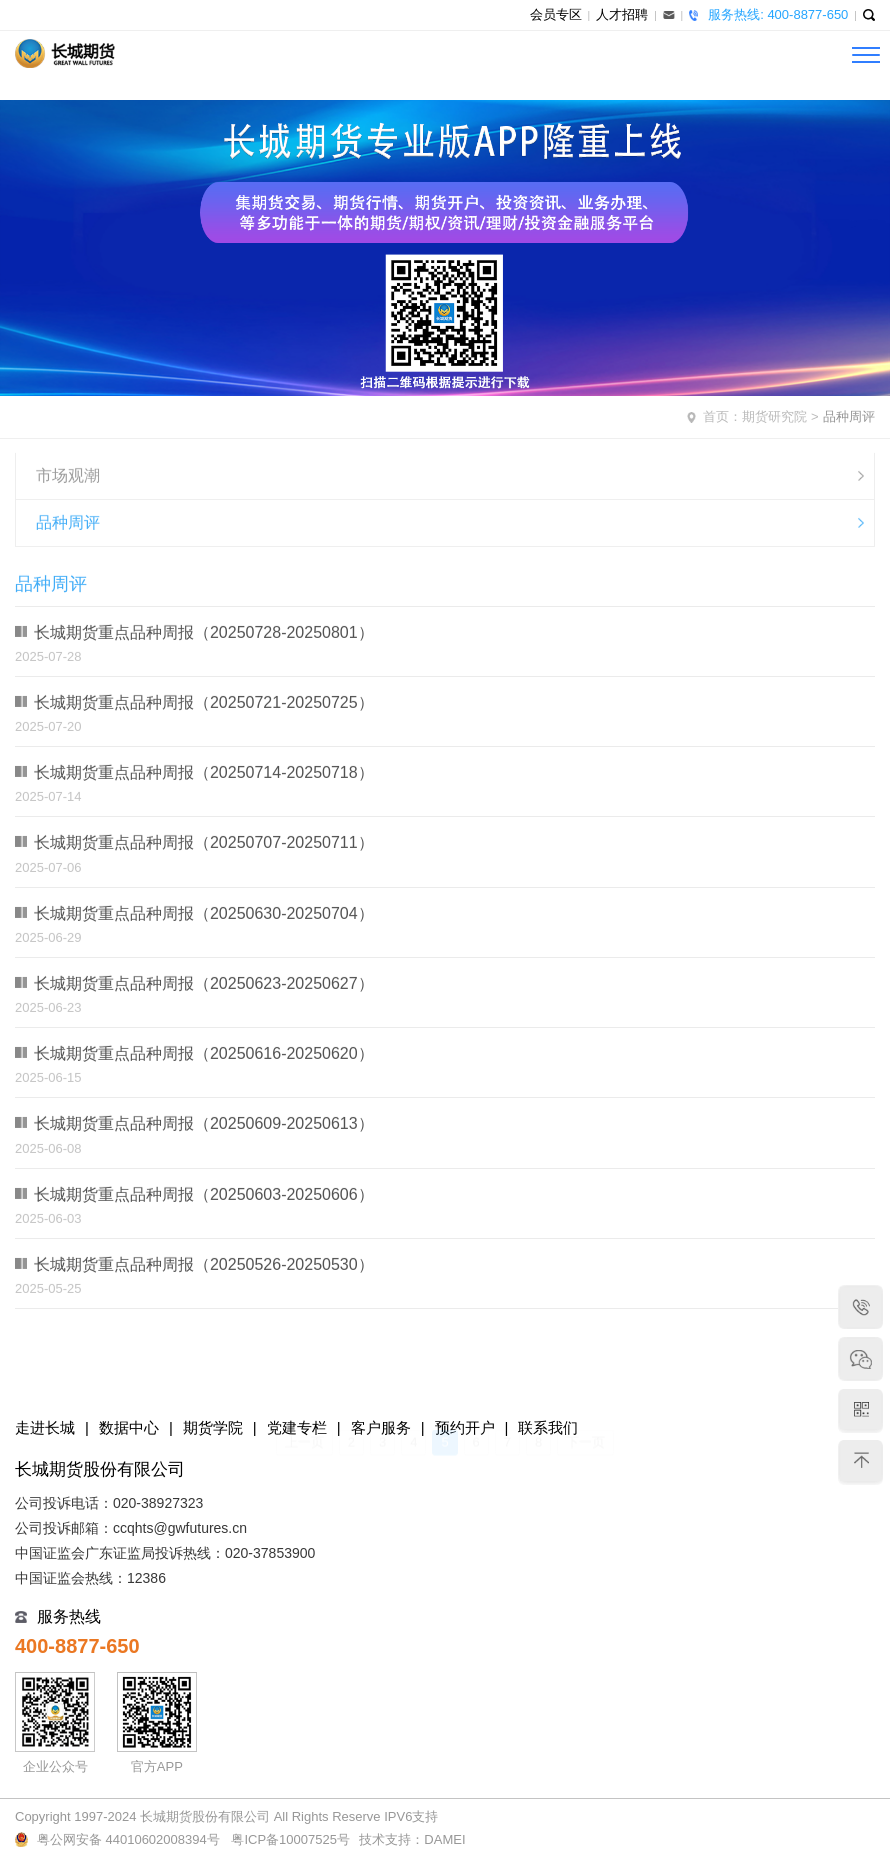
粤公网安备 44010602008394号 (128, 1839)
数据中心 (129, 1427)
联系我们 (548, 1427)
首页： (722, 416)
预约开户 (465, 1427)
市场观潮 (68, 484)
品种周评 (849, 416)
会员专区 (556, 14)
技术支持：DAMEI (412, 1839)
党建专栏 (297, 1427)
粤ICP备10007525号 (290, 1839)
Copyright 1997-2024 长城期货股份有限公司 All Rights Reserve (198, 1816)
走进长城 (45, 1427)
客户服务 (381, 1427)
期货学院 (213, 1427)
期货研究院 (774, 416)
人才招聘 (622, 14)
